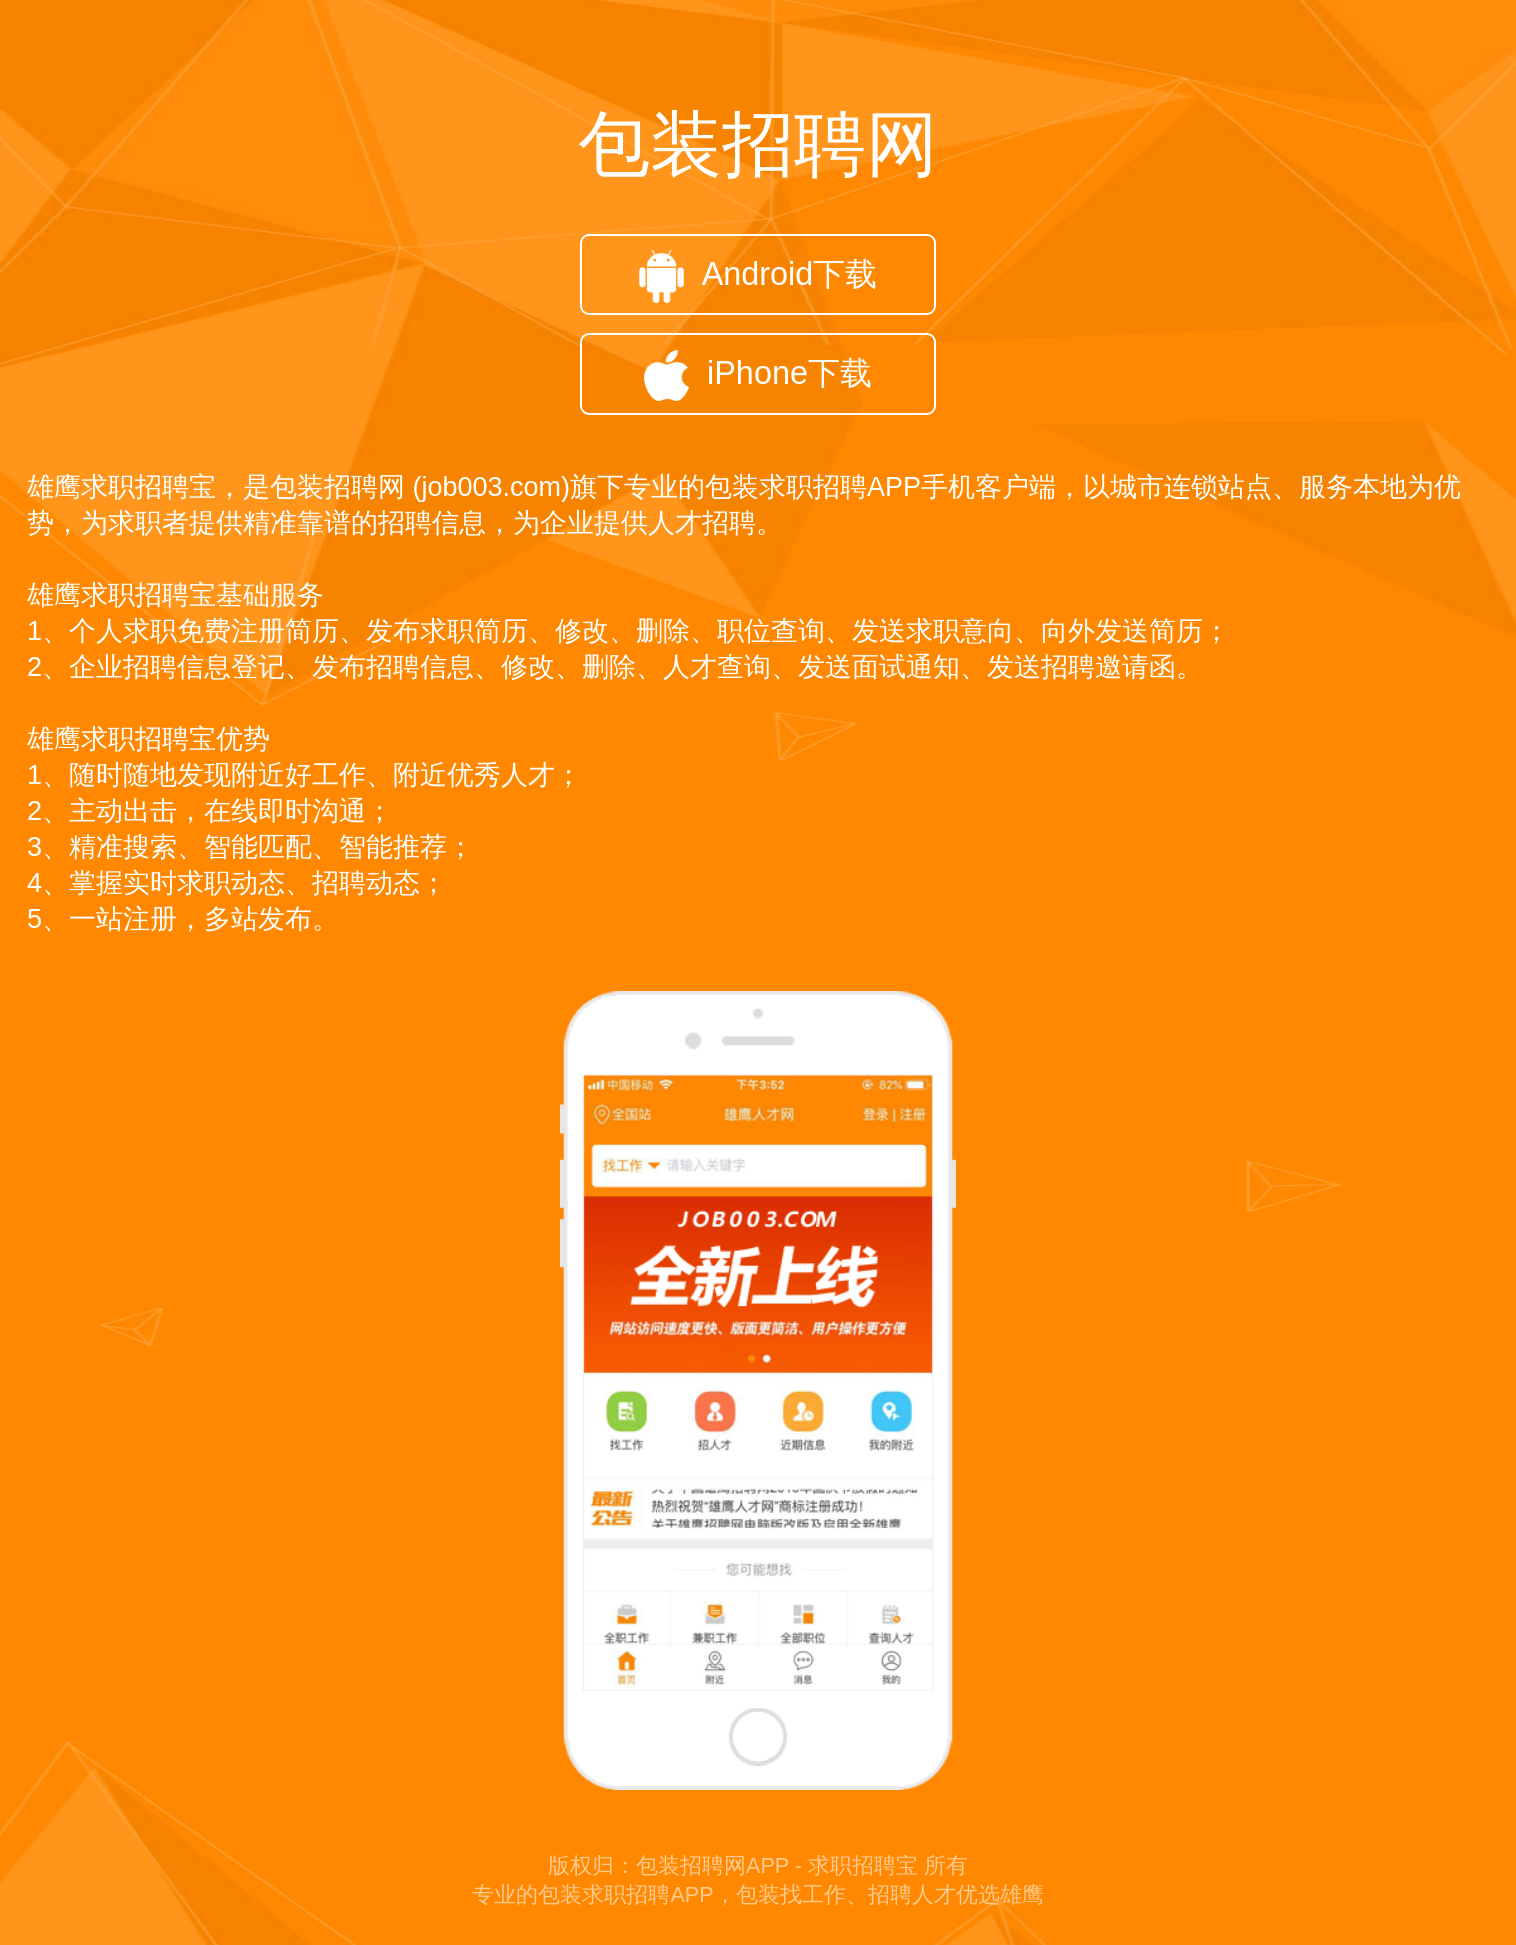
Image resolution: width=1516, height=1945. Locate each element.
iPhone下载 (758, 375)
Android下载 (758, 276)
